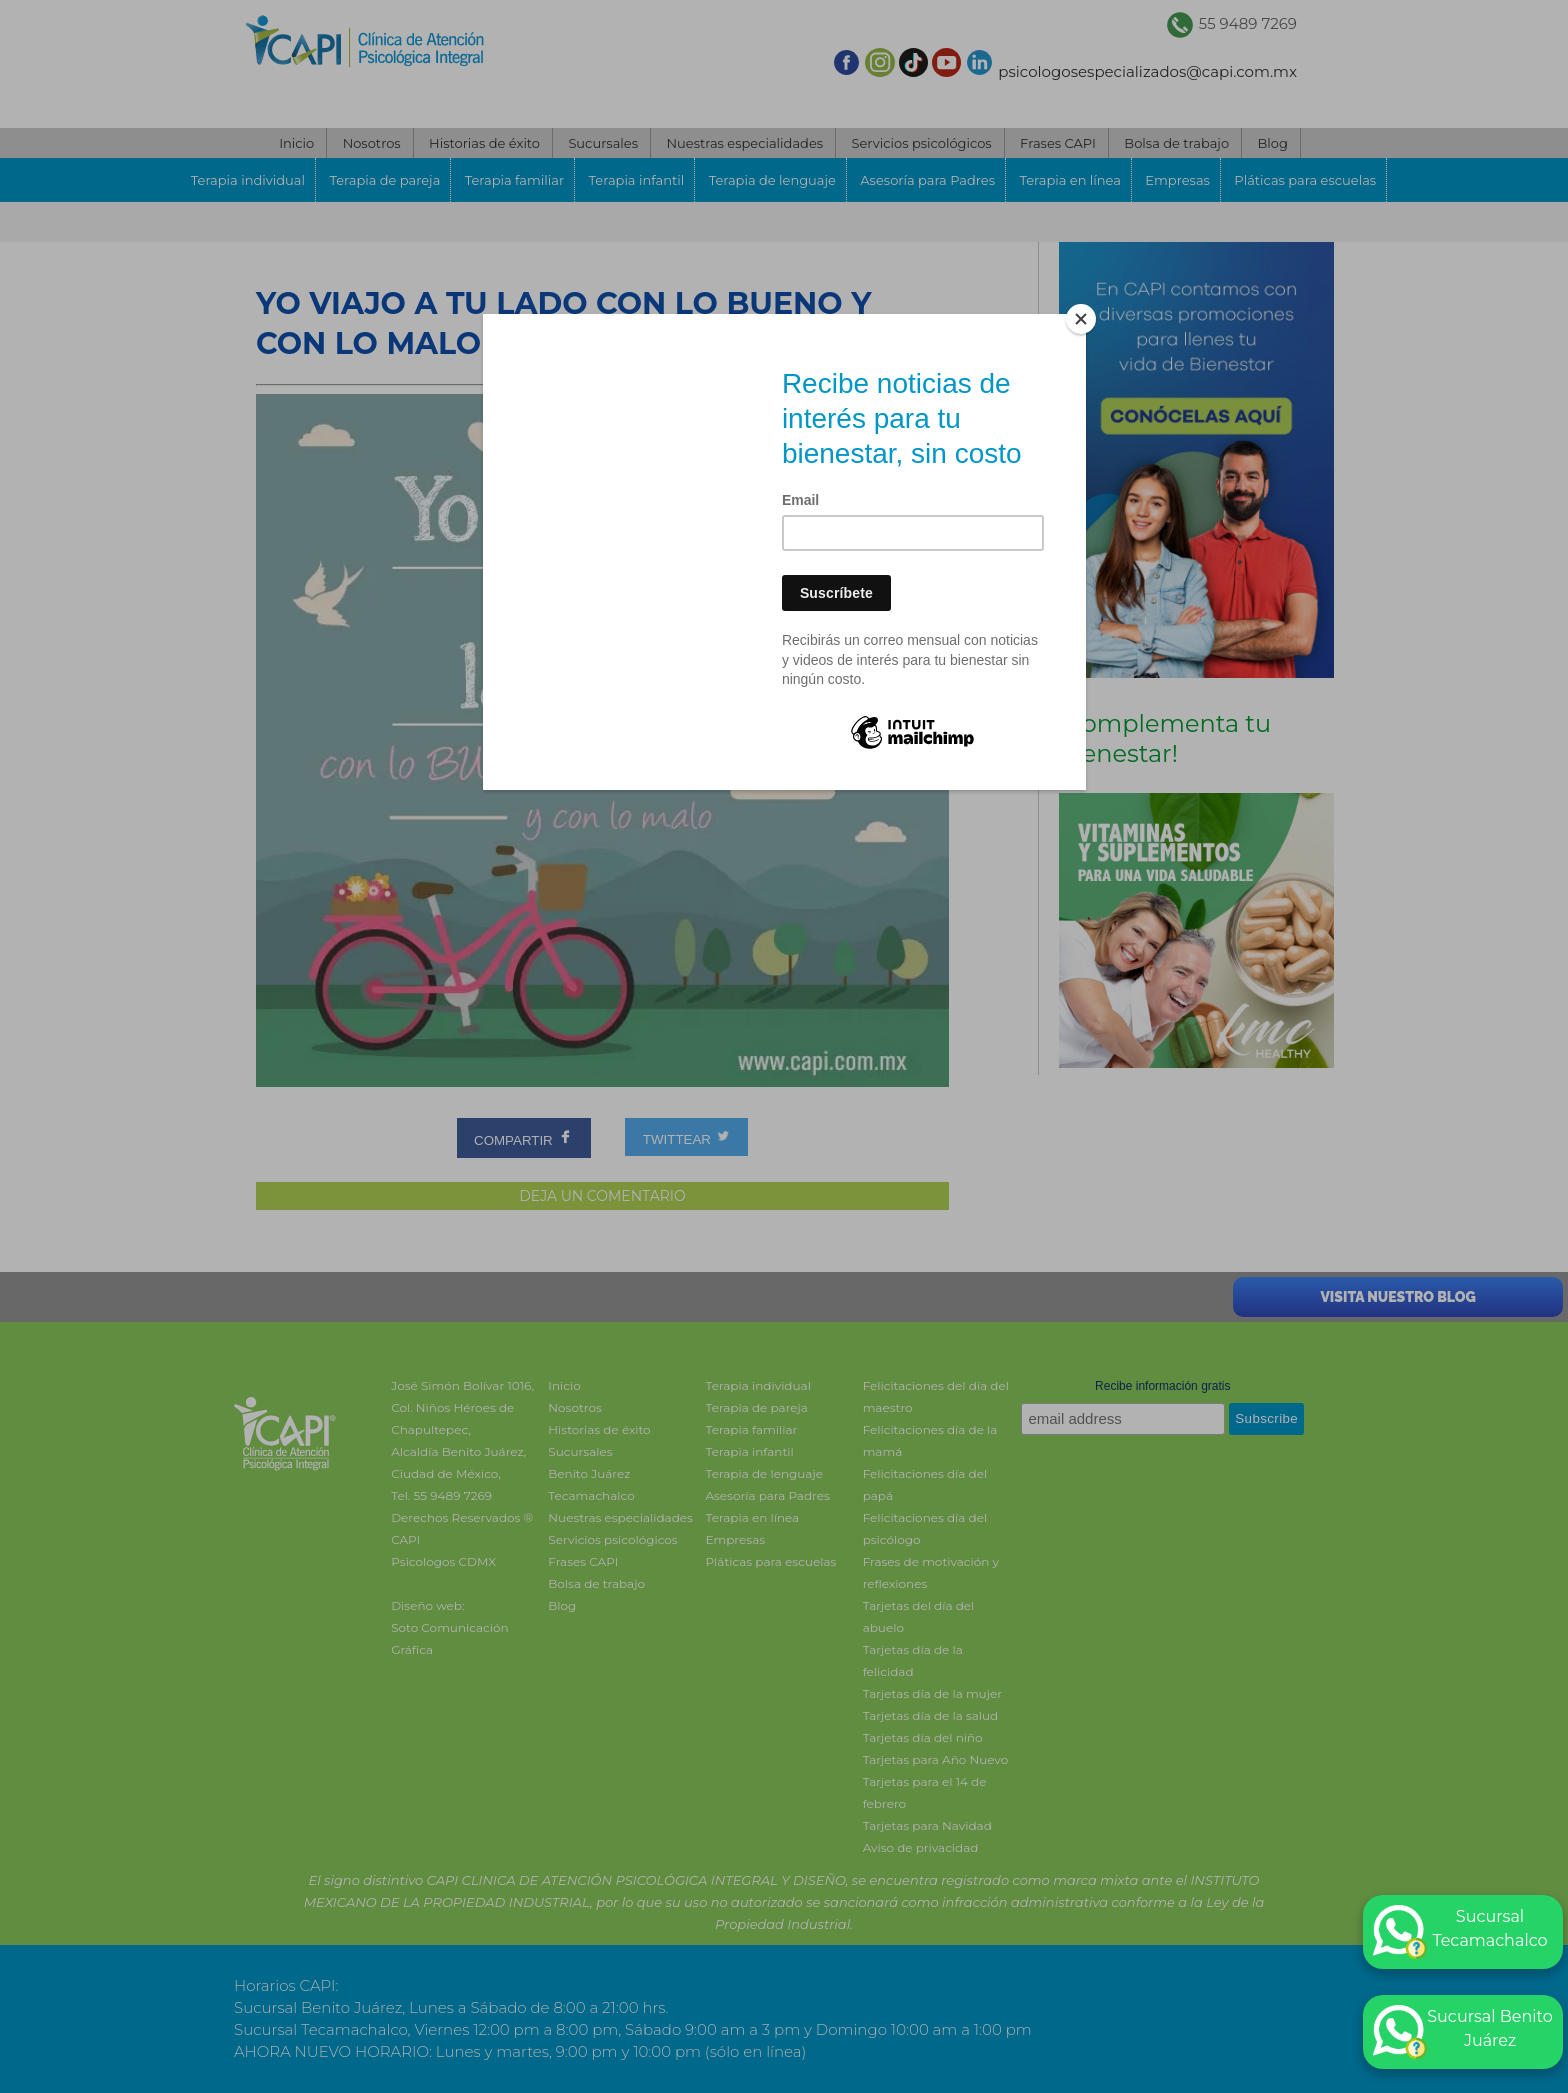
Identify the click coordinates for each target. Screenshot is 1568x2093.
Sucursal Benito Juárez (1463, 2032)
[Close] (1081, 319)
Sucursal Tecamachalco (1460, 1932)
